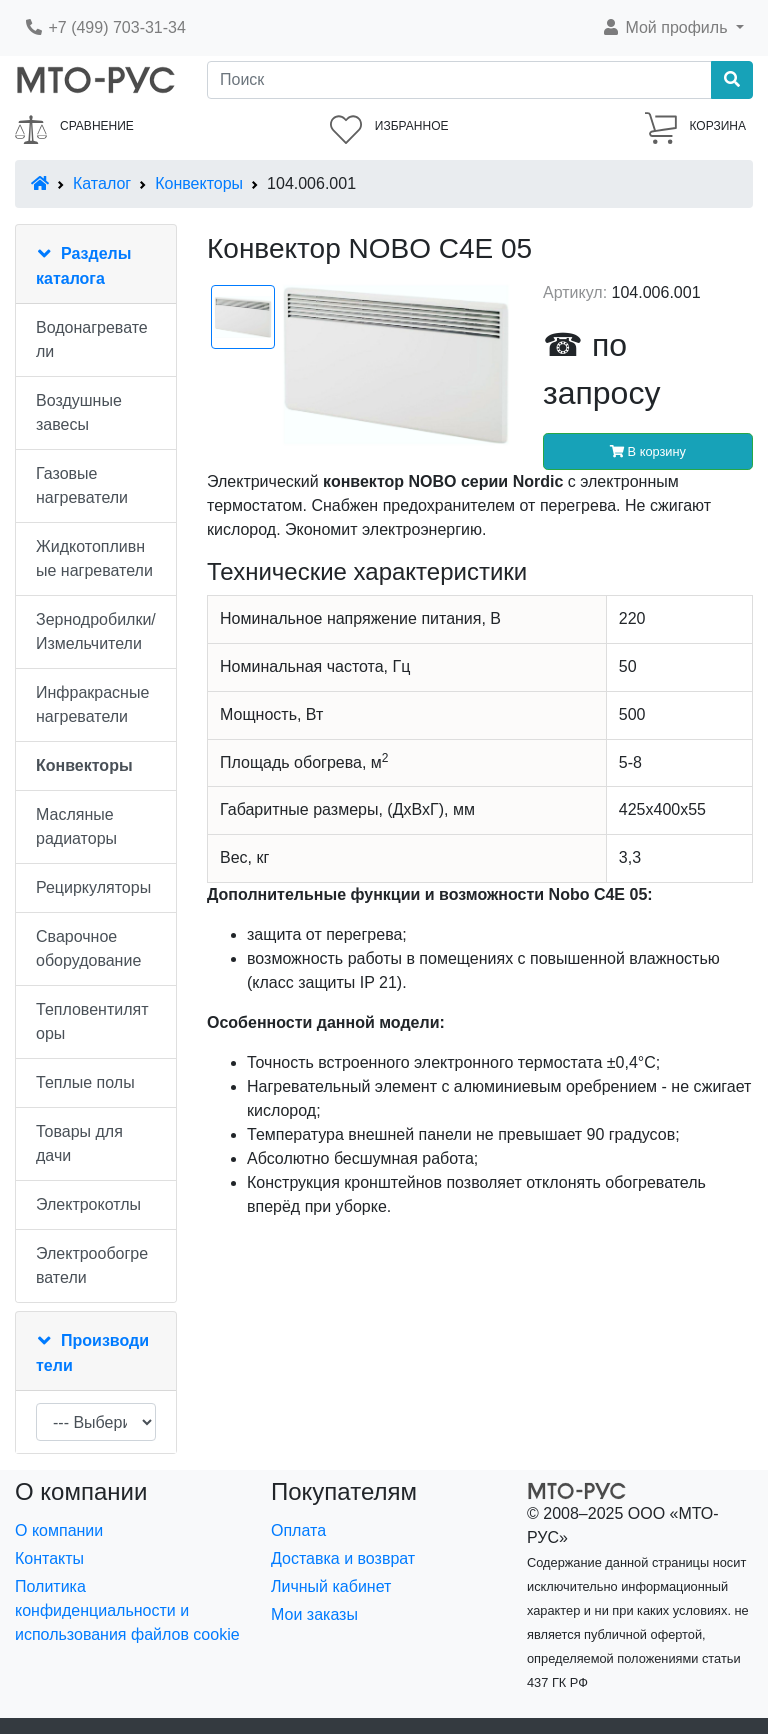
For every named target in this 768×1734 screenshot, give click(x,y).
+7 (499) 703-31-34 (105, 27)
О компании (59, 1530)
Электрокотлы (88, 1204)
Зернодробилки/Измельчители (96, 631)
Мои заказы (314, 1614)
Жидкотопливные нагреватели (94, 558)
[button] (672, 28)
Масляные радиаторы (76, 826)
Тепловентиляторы (92, 1021)
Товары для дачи (79, 1143)
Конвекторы (199, 183)
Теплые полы (85, 1082)
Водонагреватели (92, 339)
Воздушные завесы (79, 412)
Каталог (102, 183)
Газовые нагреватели (82, 485)
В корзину (648, 451)
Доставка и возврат (343, 1558)
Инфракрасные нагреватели (92, 704)
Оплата (298, 1530)
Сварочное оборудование (88, 948)
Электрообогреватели (92, 1265)
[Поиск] (459, 80)
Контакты (49, 1558)
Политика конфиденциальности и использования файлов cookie (127, 1610)
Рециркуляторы (93, 887)
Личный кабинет (331, 1586)
